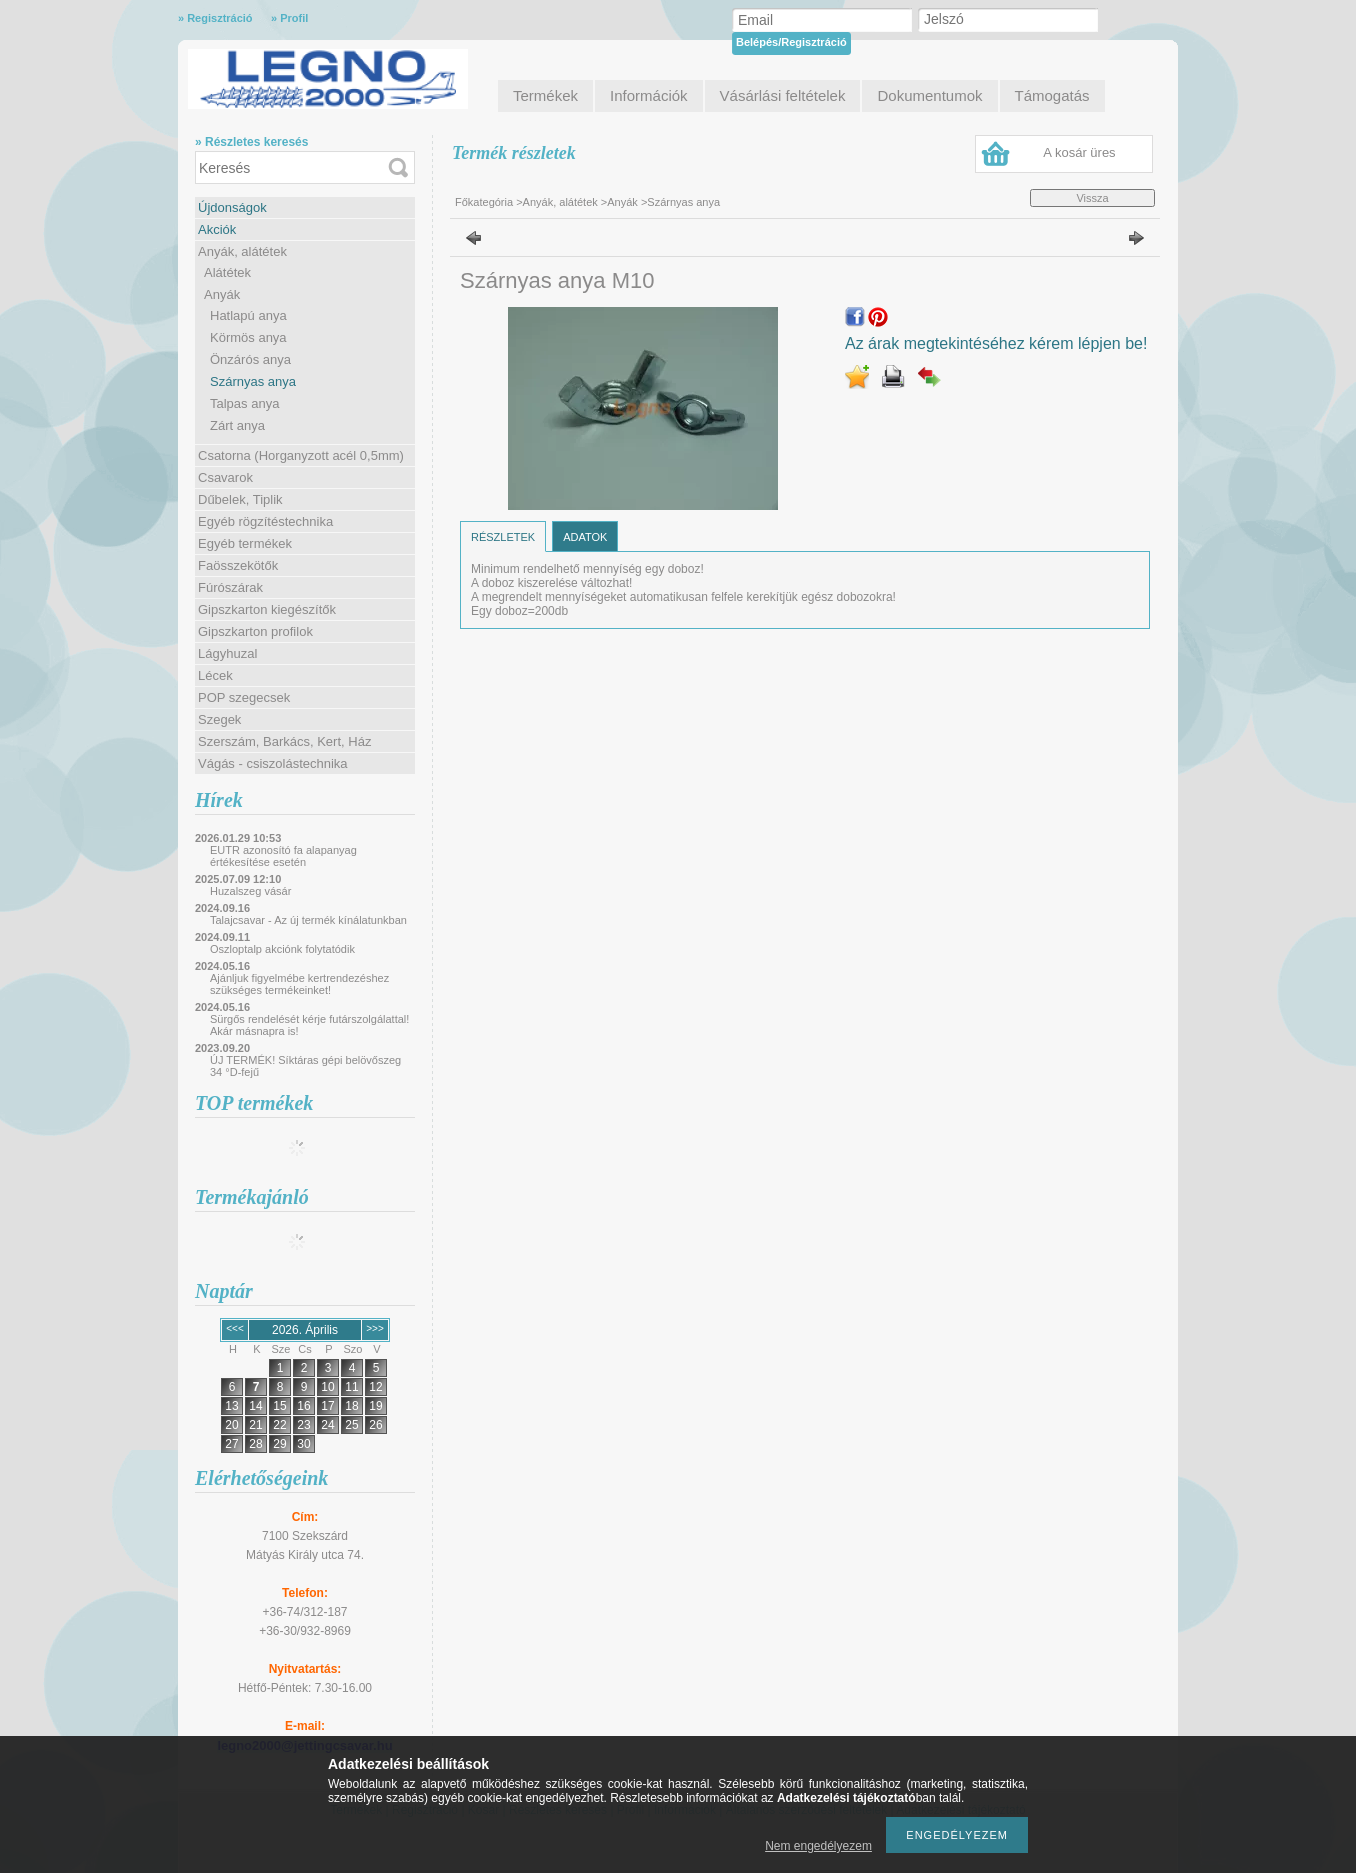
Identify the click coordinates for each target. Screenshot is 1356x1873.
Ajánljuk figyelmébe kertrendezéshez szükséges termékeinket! (299, 984)
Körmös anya (248, 337)
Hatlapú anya (248, 315)
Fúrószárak (230, 587)
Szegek (219, 719)
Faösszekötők (238, 565)
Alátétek (227, 272)
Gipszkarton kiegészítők (267, 609)
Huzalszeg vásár (250, 891)
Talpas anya (244, 403)
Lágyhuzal (227, 653)
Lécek (215, 675)
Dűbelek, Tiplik (240, 499)
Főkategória (484, 202)
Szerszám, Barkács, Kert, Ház (284, 741)
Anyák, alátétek (242, 251)
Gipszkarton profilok (255, 631)
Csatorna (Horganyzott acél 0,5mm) (301, 455)
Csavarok (225, 477)
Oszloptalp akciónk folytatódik (282, 949)
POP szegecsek (244, 697)
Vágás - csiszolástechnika (273, 763)
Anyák (222, 294)
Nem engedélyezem (818, 1846)
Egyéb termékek (245, 543)
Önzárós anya (250, 359)
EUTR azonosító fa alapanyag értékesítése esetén (283, 856)
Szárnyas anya (253, 381)
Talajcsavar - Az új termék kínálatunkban (308, 920)
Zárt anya (237, 425)
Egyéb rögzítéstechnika (265, 521)
